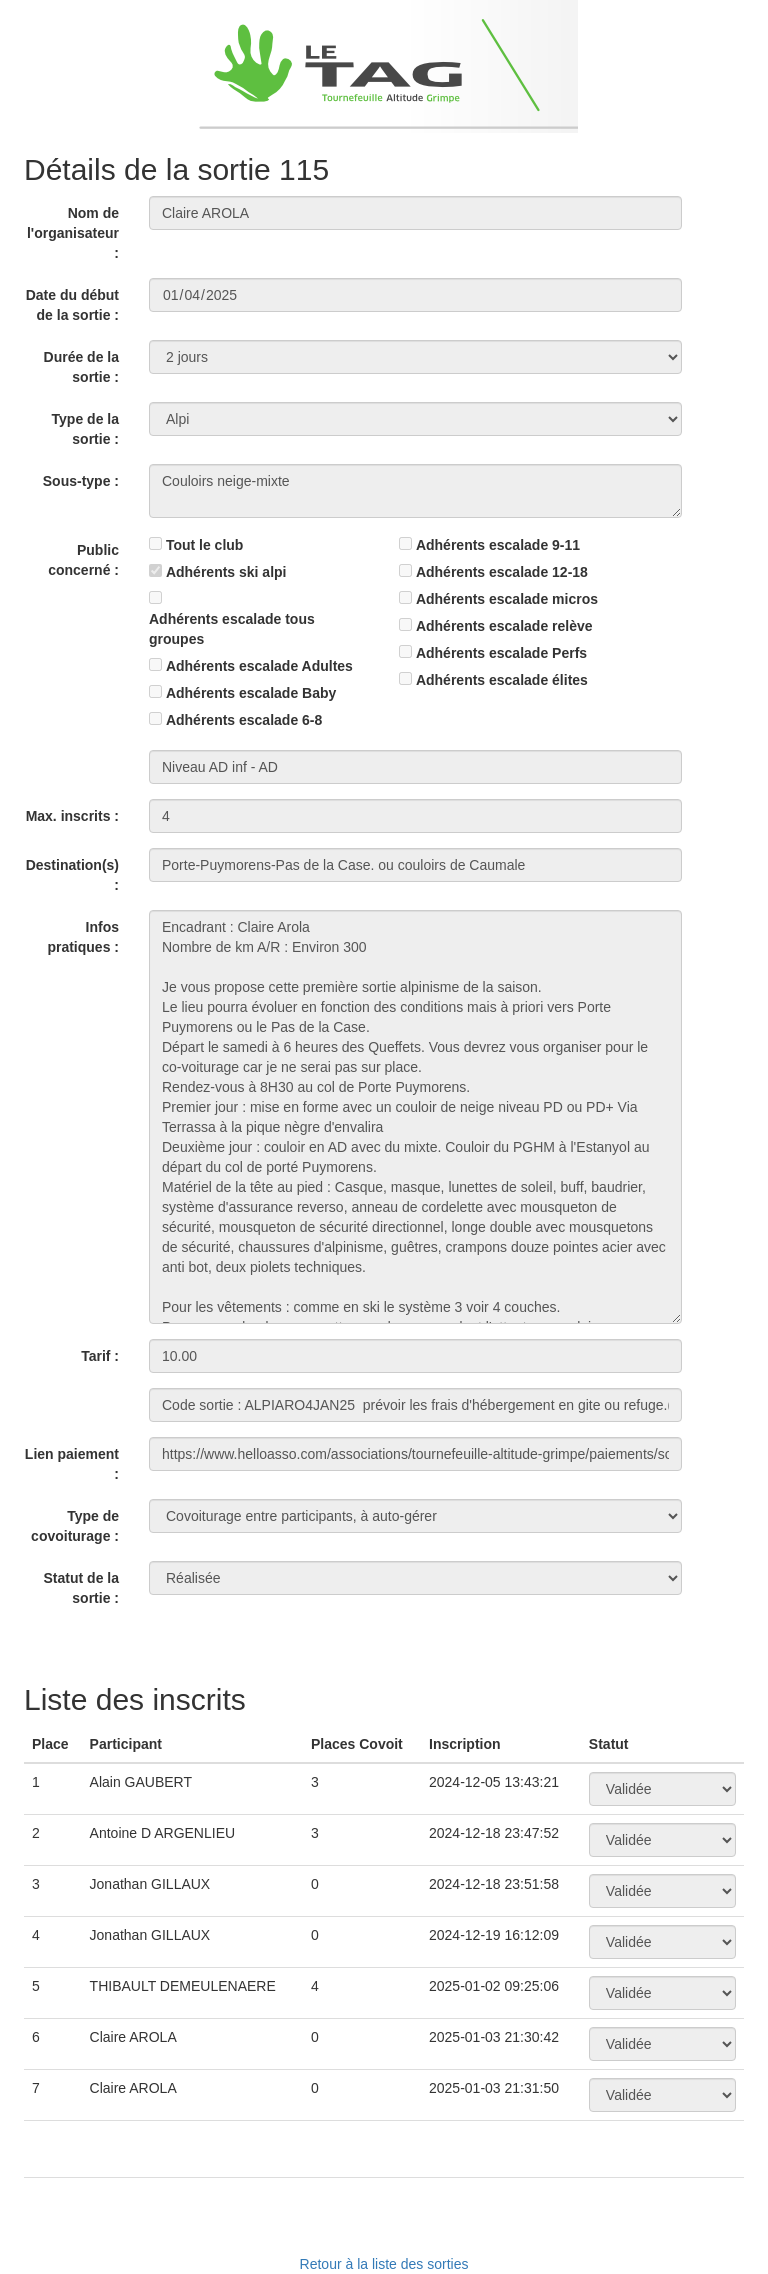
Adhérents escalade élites (502, 680)
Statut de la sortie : (81, 1588)
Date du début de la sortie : (72, 305)
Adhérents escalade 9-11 (498, 545)
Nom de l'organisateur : (73, 233)
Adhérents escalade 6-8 (244, 720)
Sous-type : (81, 481)
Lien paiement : (72, 1464)
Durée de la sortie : (81, 367)
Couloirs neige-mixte (415, 491)
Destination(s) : (72, 875)
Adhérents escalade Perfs (501, 653)
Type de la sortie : (85, 429)
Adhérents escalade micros (507, 599)
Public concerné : (83, 560)
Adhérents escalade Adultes (259, 666)
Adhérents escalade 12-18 (502, 572)
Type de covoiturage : (75, 1526)
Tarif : (100, 1356)
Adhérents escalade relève (504, 626)
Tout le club (205, 545)
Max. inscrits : (72, 816)
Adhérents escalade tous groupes (232, 629)
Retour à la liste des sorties (384, 2264)
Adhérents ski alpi (226, 572)
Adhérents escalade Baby (251, 693)
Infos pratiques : (83, 937)
